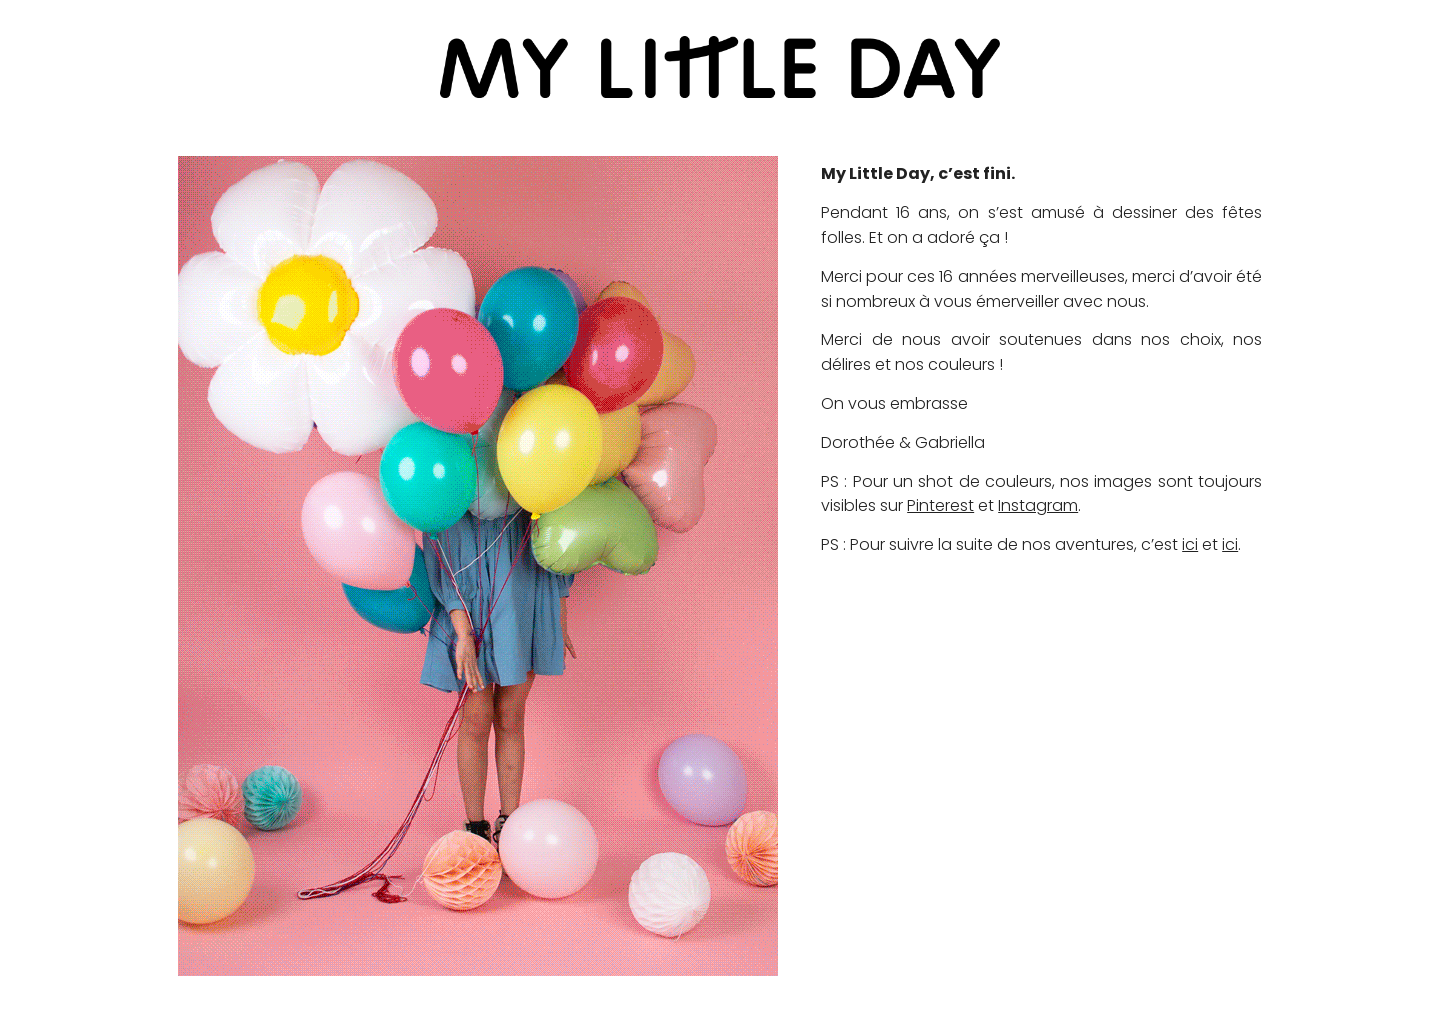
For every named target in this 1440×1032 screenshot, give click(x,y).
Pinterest (940, 505)
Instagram (1038, 505)
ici (1190, 544)
